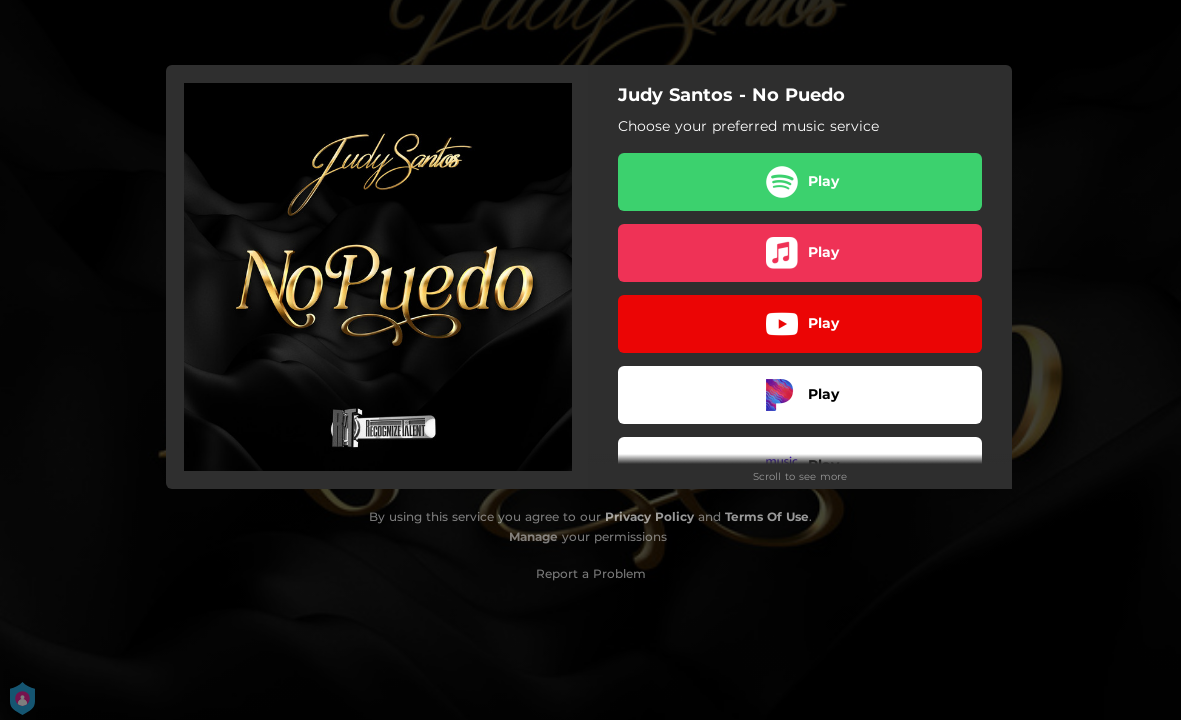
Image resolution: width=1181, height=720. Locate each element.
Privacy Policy (649, 516)
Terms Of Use (767, 516)
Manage (533, 536)
